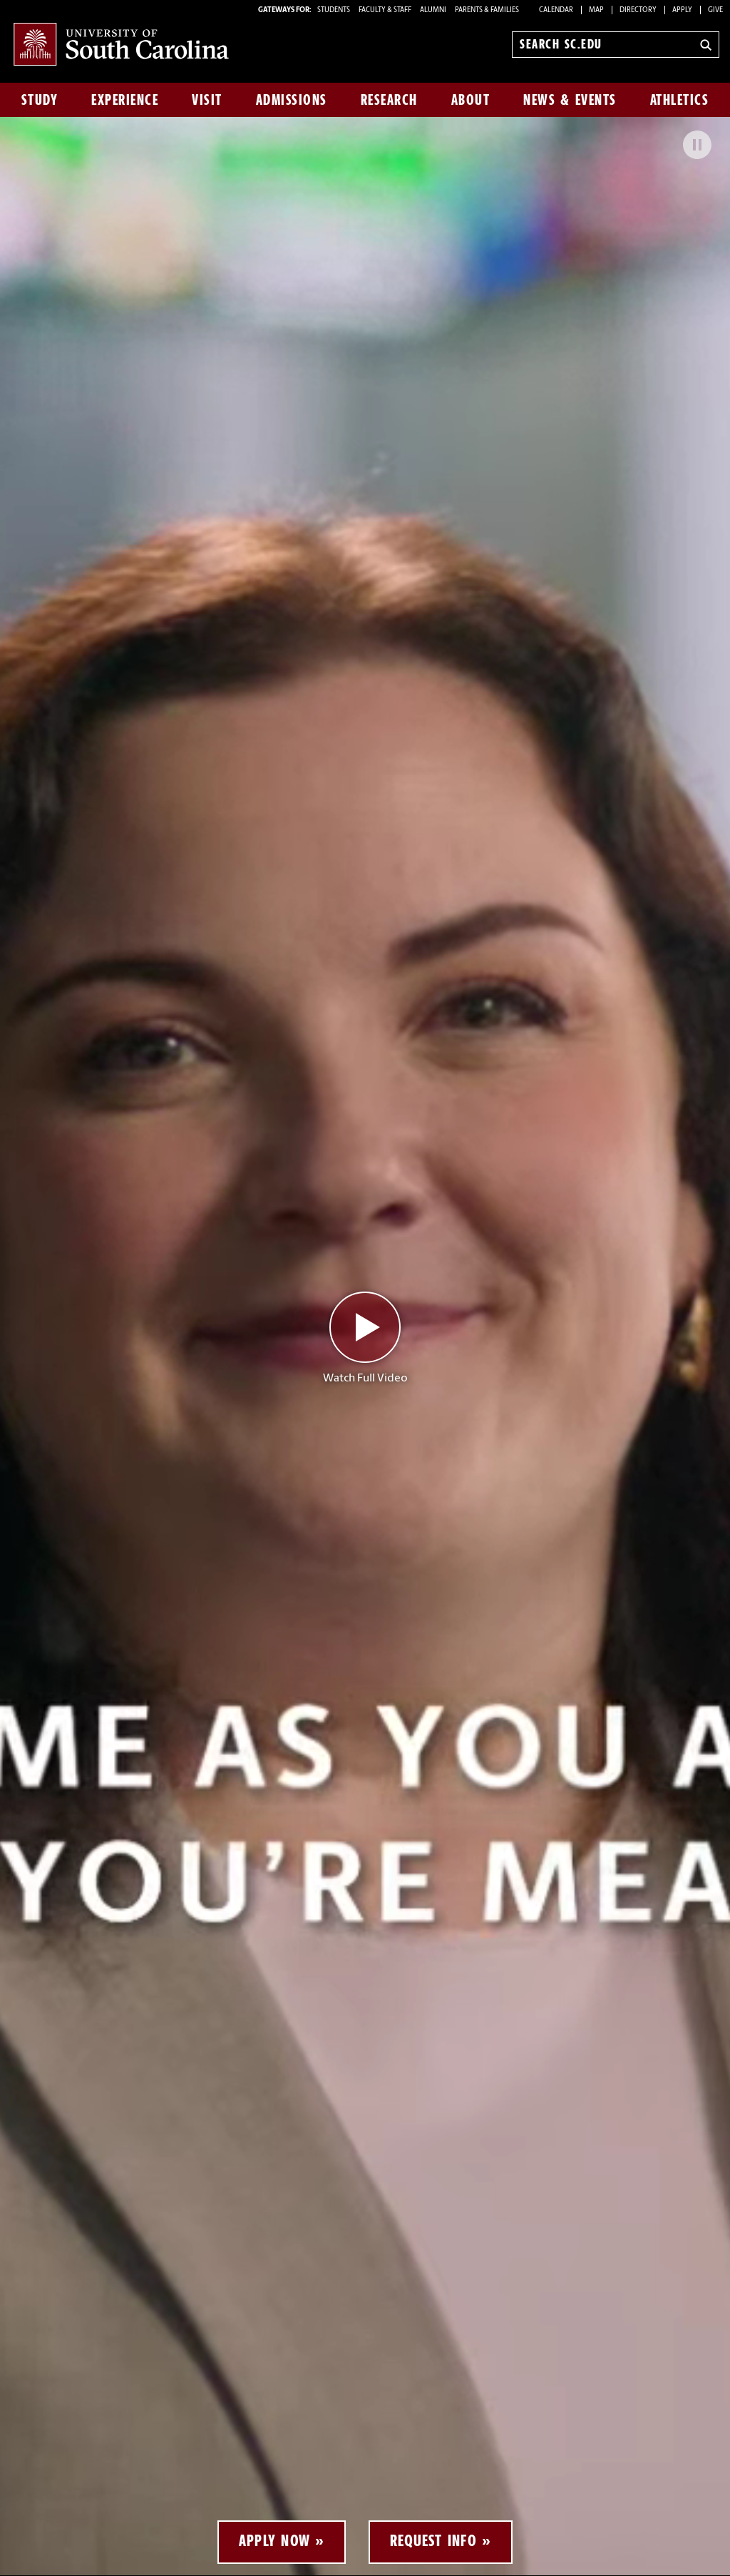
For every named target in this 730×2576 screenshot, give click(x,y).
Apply (682, 10)
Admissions (291, 99)
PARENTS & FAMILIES (487, 10)
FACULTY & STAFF (385, 10)
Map (596, 10)
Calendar (556, 10)
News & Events (570, 99)
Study (39, 99)
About (470, 99)
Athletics (679, 99)
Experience (124, 99)
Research (389, 99)
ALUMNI (433, 10)
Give (715, 10)
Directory (638, 10)
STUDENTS (334, 10)
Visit (207, 99)
